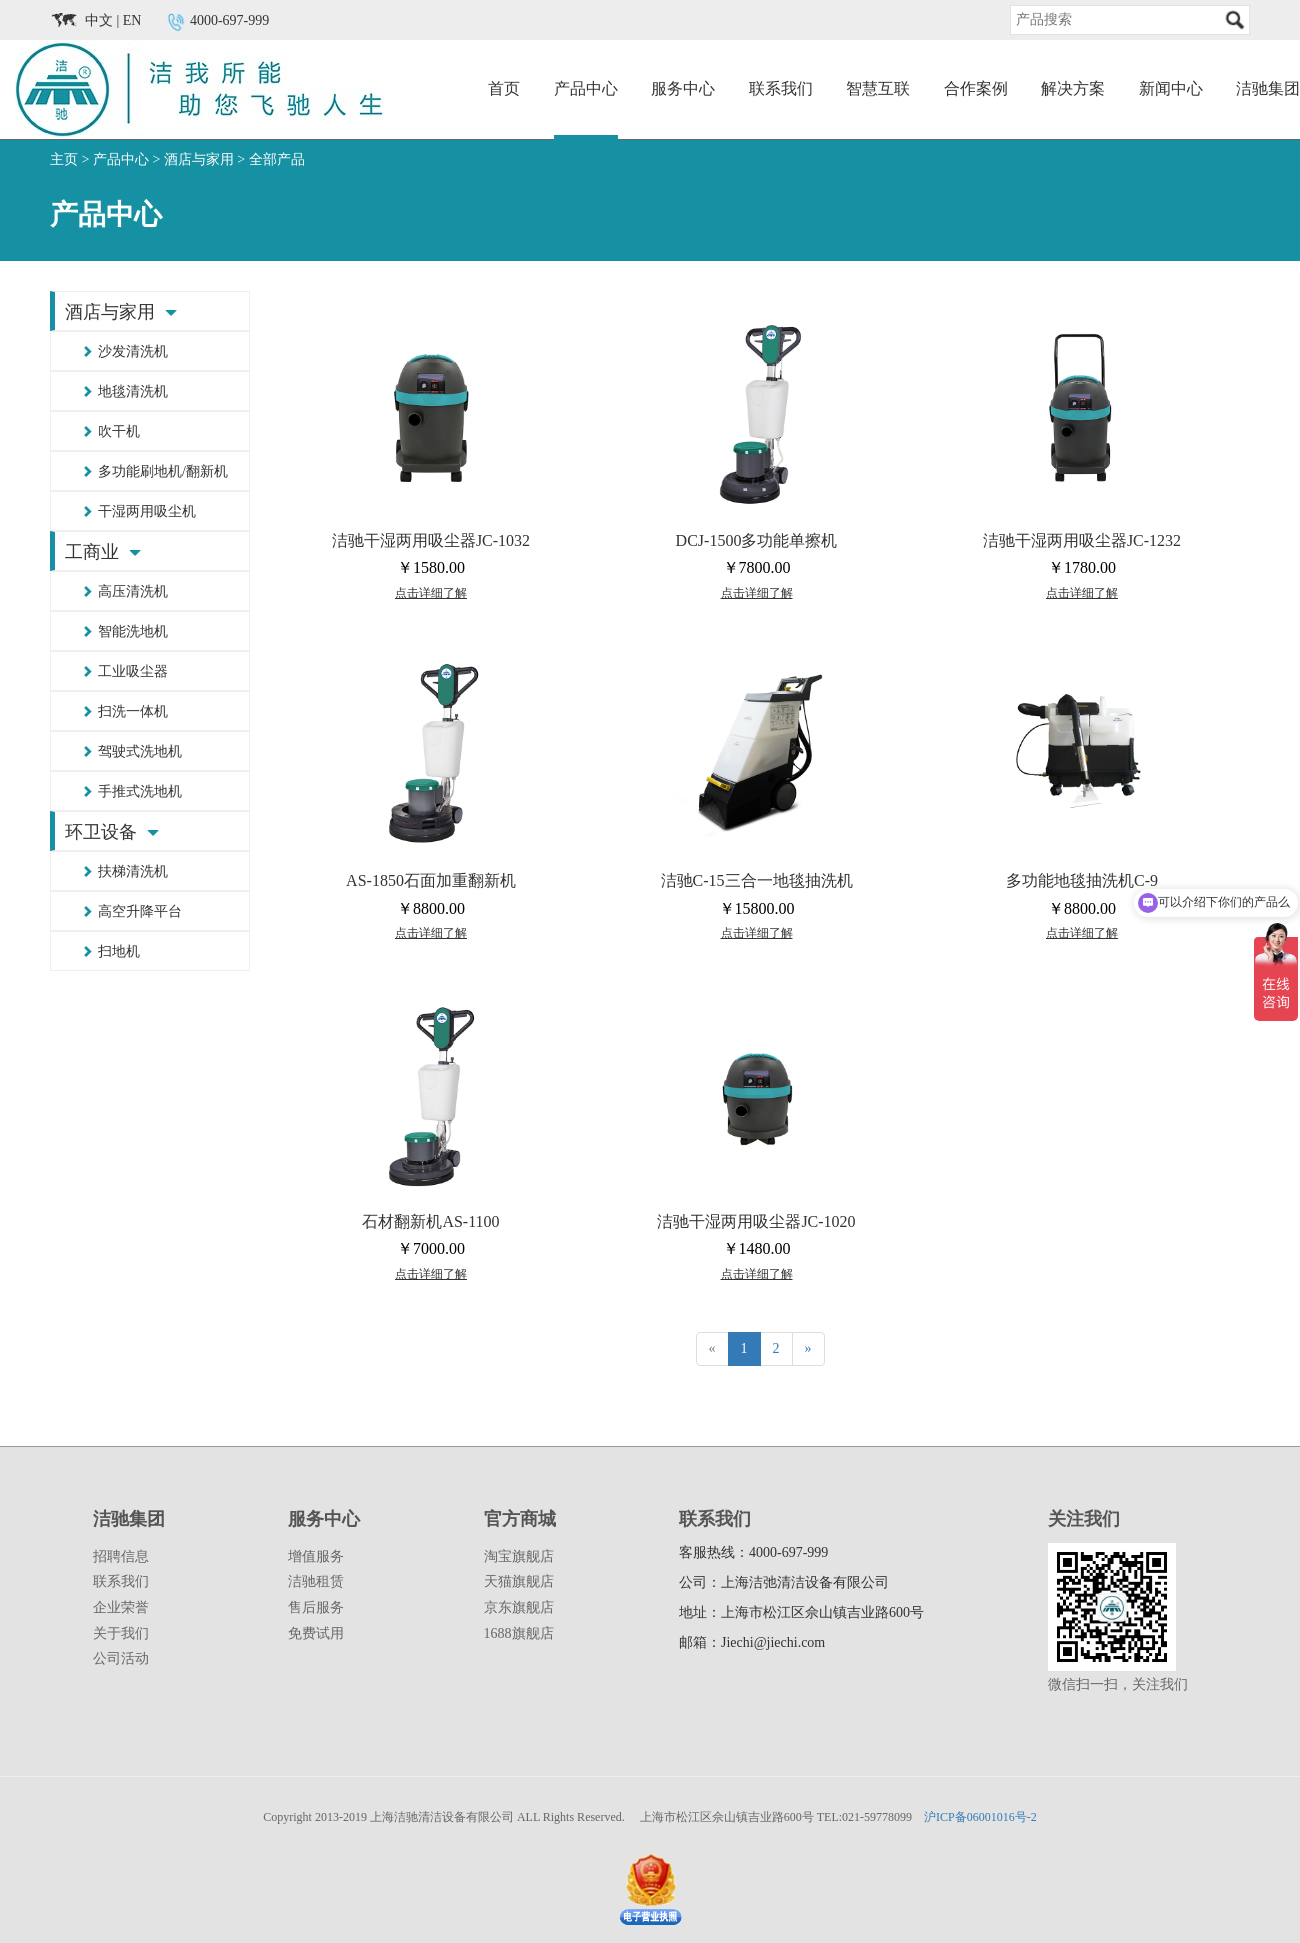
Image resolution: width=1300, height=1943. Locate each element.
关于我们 (121, 1633)
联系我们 (781, 88)
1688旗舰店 (519, 1633)
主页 (64, 159)
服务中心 (683, 88)
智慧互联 (878, 88)
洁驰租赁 (316, 1581)
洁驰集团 (1268, 88)
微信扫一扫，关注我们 (1118, 1684)
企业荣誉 (121, 1607)
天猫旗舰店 (519, 1581)
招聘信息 (121, 1556)
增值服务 (316, 1556)
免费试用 (316, 1633)
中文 (99, 20)
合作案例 (976, 88)
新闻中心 (1171, 88)
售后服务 (316, 1607)
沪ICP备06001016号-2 (980, 1817)
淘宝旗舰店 (519, 1556)
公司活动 (121, 1658)
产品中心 (586, 88)
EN (132, 20)
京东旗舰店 (519, 1607)
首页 (504, 88)
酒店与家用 (199, 159)
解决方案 (1073, 88)
